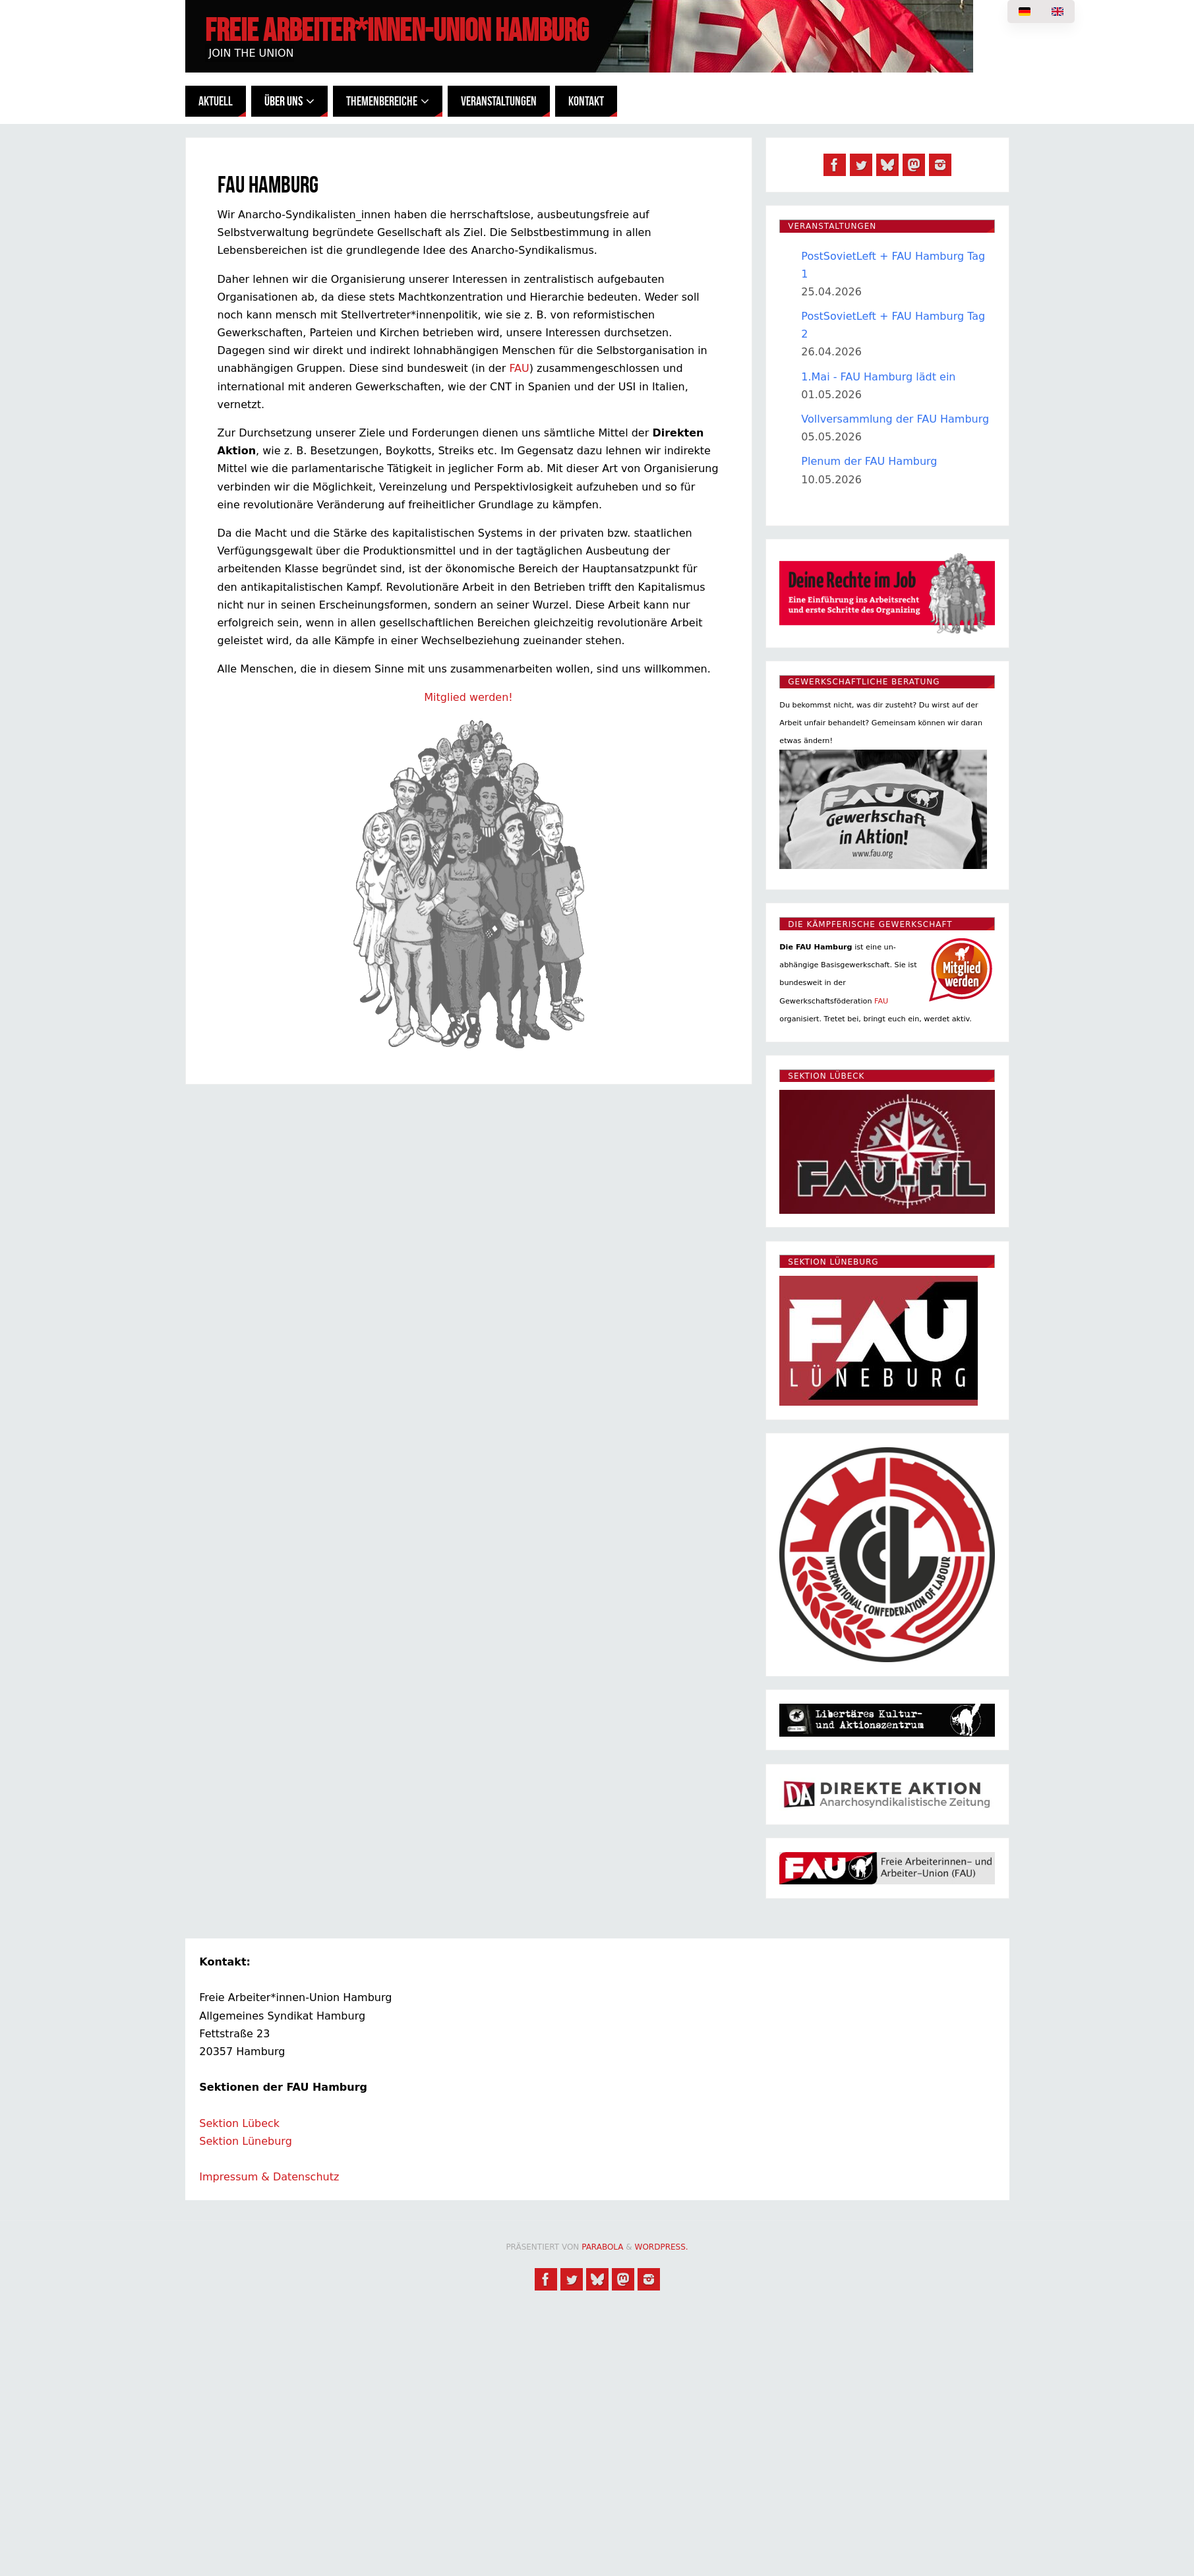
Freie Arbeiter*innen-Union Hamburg (397, 30)
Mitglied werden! (468, 697)
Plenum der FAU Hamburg (869, 461)
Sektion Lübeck (239, 2123)
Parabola (602, 2247)
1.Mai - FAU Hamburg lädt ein (878, 377)
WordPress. (661, 2247)
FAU (519, 368)
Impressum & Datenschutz (269, 2177)
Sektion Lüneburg (245, 2141)
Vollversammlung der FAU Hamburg (895, 419)
